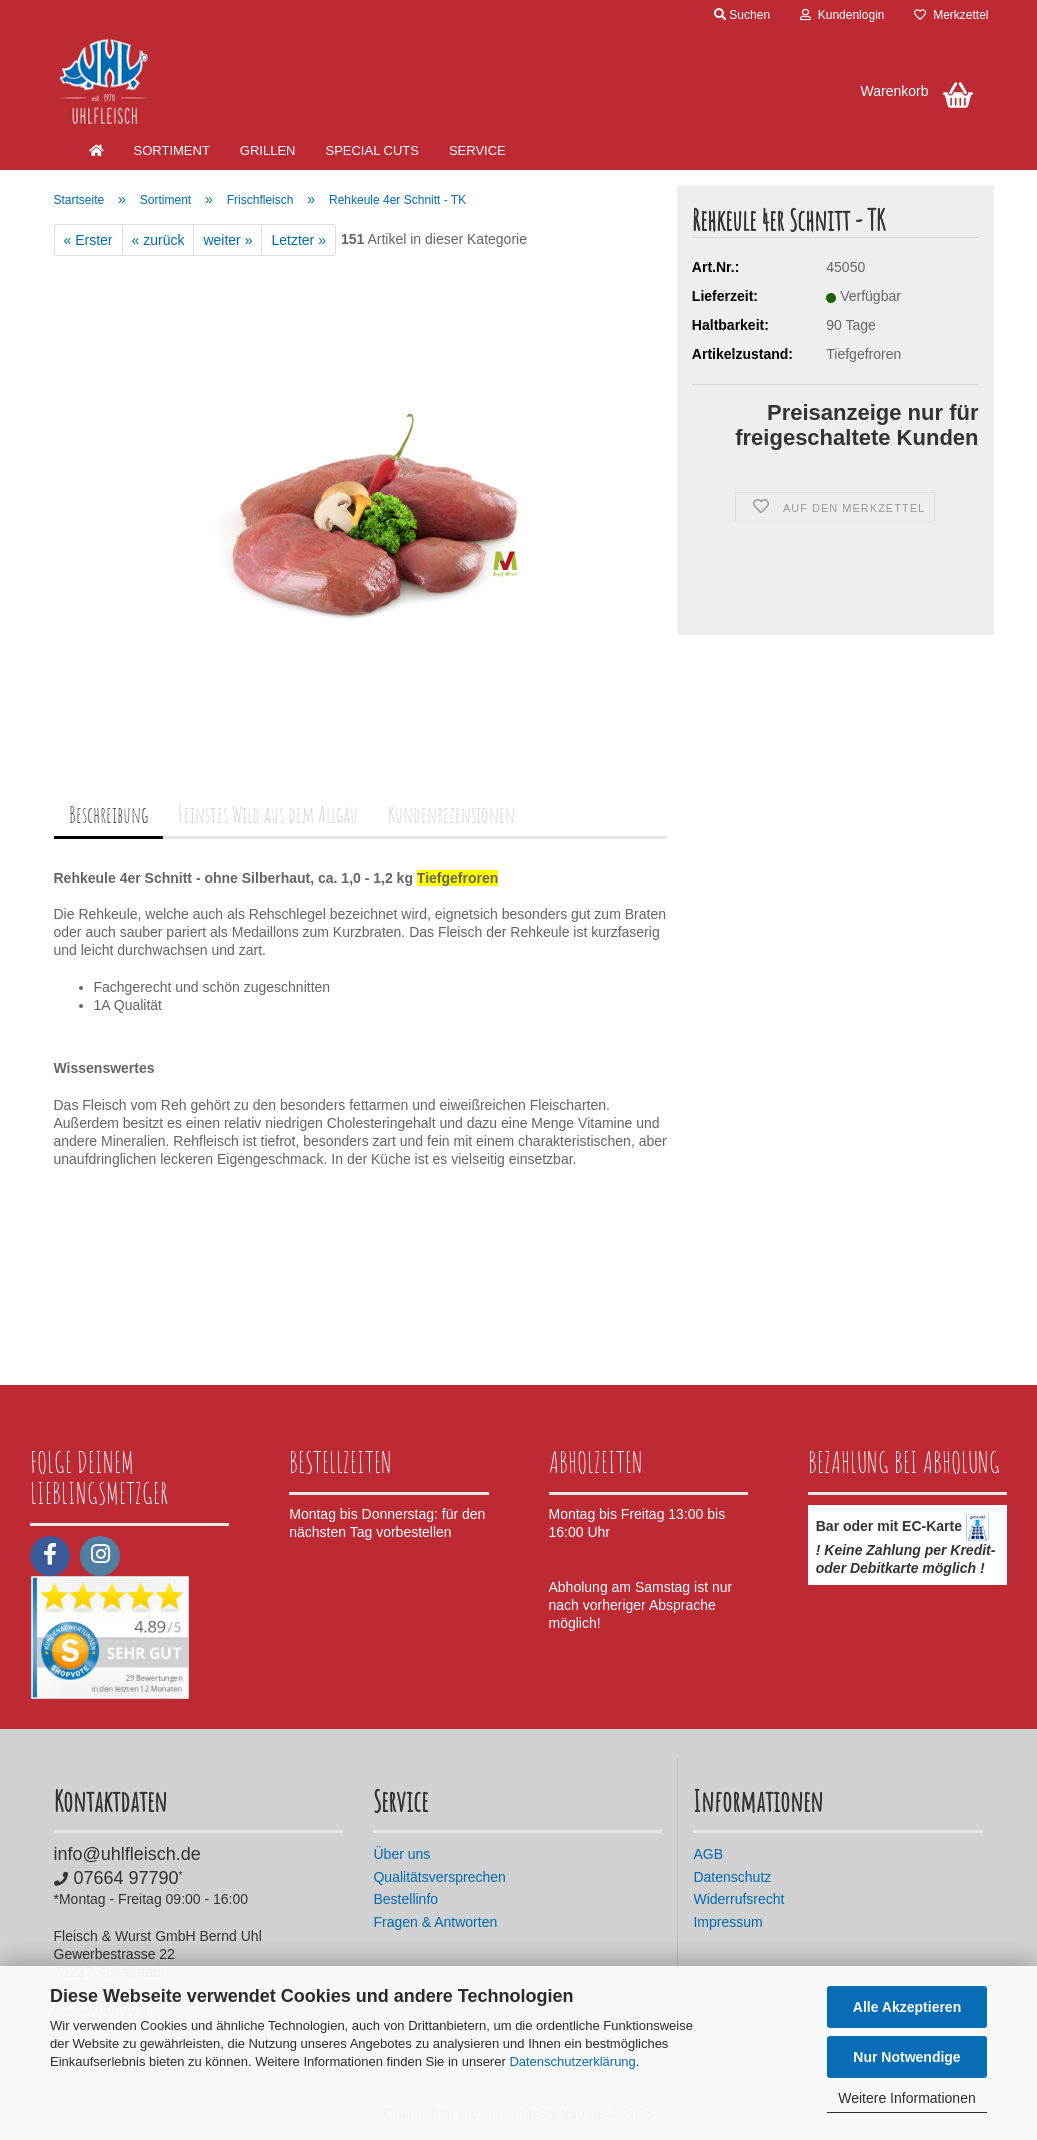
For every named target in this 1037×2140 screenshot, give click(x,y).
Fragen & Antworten (435, 1922)
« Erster (88, 240)
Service (477, 150)
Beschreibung (108, 814)
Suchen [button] (742, 15)
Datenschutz (732, 1877)
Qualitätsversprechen (439, 1877)
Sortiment (172, 150)
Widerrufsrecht (738, 1899)
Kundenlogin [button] (842, 15)
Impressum (727, 1922)
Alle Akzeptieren (907, 2007)
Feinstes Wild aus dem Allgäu (268, 814)
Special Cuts (371, 150)
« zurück (158, 240)
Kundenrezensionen (451, 814)
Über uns (401, 1854)
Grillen (268, 150)
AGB (708, 1854)
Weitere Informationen (906, 2098)
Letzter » (298, 240)
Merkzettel (951, 15)
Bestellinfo (405, 1899)
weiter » (227, 240)
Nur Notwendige (906, 2057)
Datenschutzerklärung (572, 2061)
